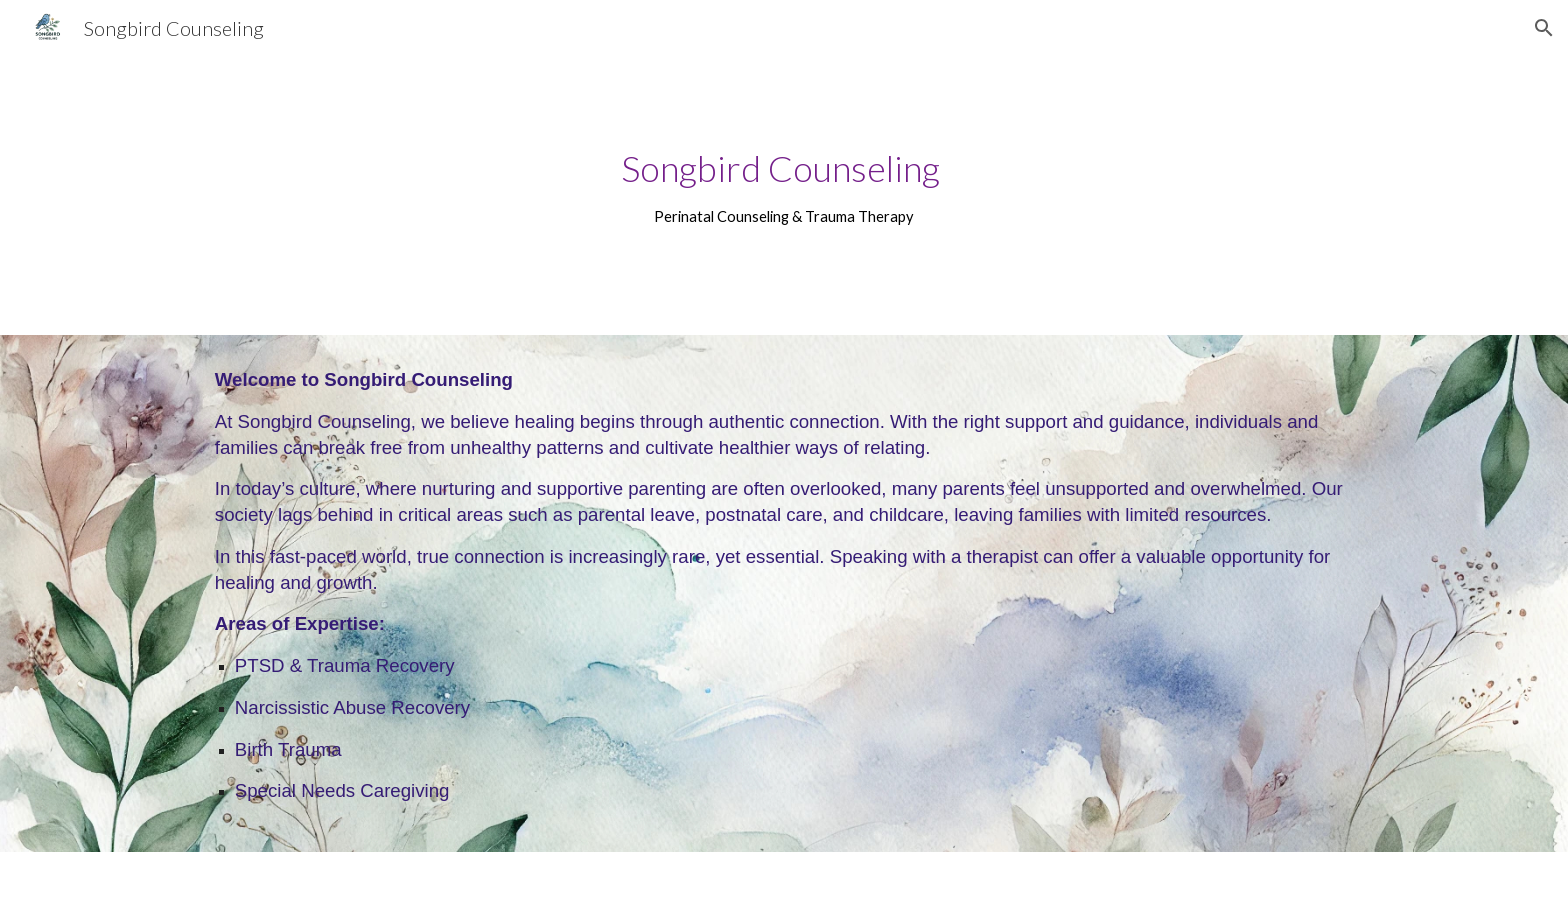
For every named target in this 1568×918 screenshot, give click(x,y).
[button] (1544, 28)
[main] (784, 195)
